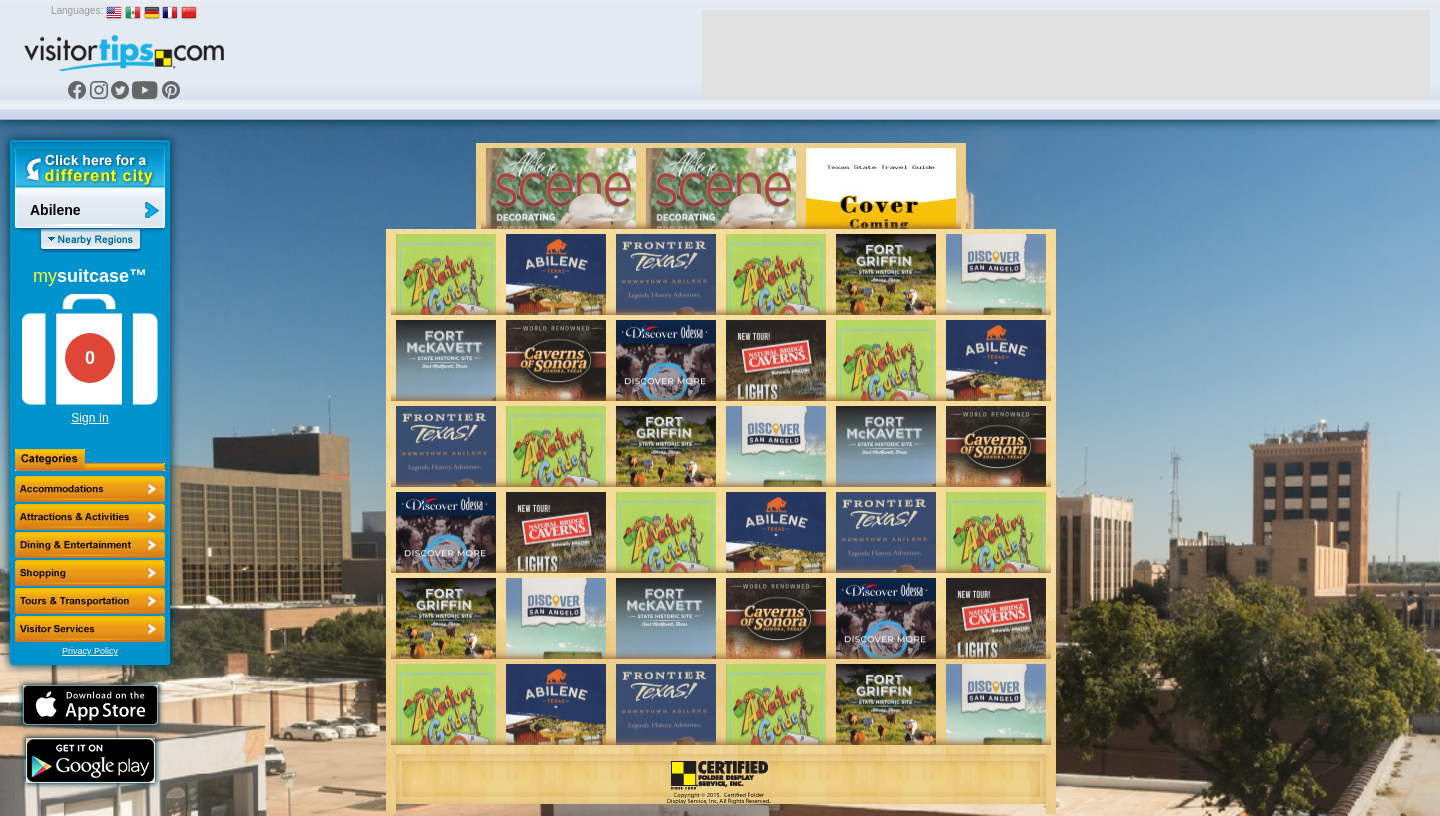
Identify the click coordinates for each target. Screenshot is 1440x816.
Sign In (89, 418)
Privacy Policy (90, 651)
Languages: (77, 10)
